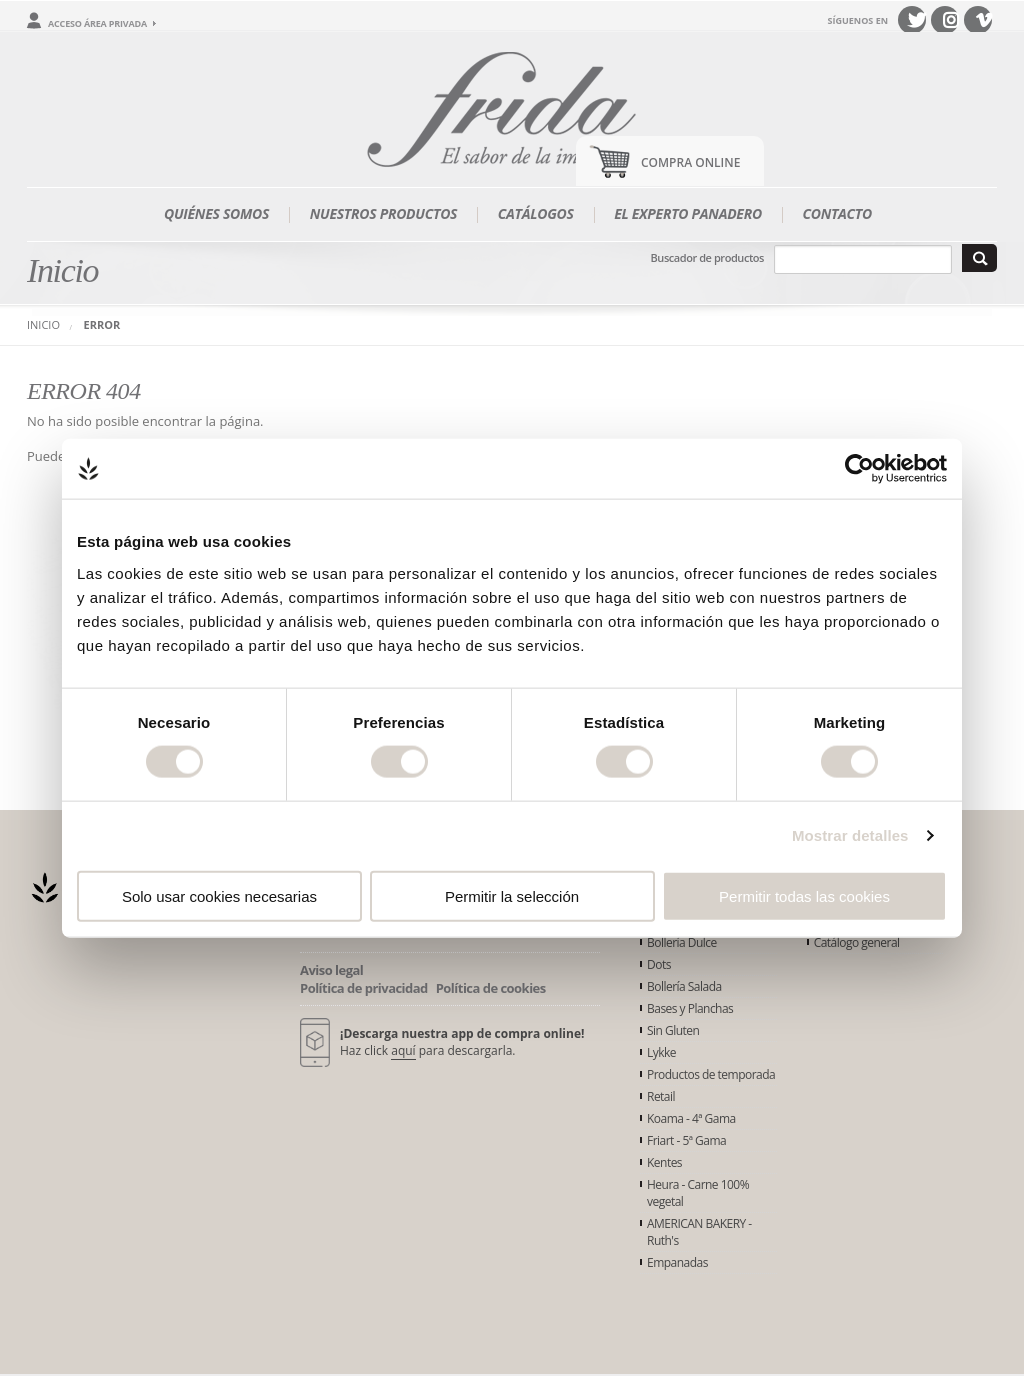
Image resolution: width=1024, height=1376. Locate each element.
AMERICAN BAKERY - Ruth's (699, 1232)
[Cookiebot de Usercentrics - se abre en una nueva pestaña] (859, 469)
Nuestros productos (384, 213)
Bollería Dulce (682, 942)
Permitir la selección (512, 895)
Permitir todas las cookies (804, 895)
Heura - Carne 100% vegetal (698, 1193)
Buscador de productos (707, 257)
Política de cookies (491, 988)
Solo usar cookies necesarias (219, 895)
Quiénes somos (216, 213)
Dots (659, 964)
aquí (403, 1050)
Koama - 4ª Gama (691, 1118)
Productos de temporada (711, 1074)
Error (102, 324)
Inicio (43, 324)
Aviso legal (331, 970)
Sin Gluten (673, 1030)
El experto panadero (688, 213)
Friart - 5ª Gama (686, 1140)
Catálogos (536, 213)
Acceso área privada (97, 23)
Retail (661, 1096)
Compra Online (690, 162)
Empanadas (677, 1262)
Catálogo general (857, 942)
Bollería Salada (684, 986)
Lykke (661, 1052)
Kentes (664, 1162)
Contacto (837, 213)
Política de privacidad (364, 988)
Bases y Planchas (690, 1008)
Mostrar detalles (850, 835)
